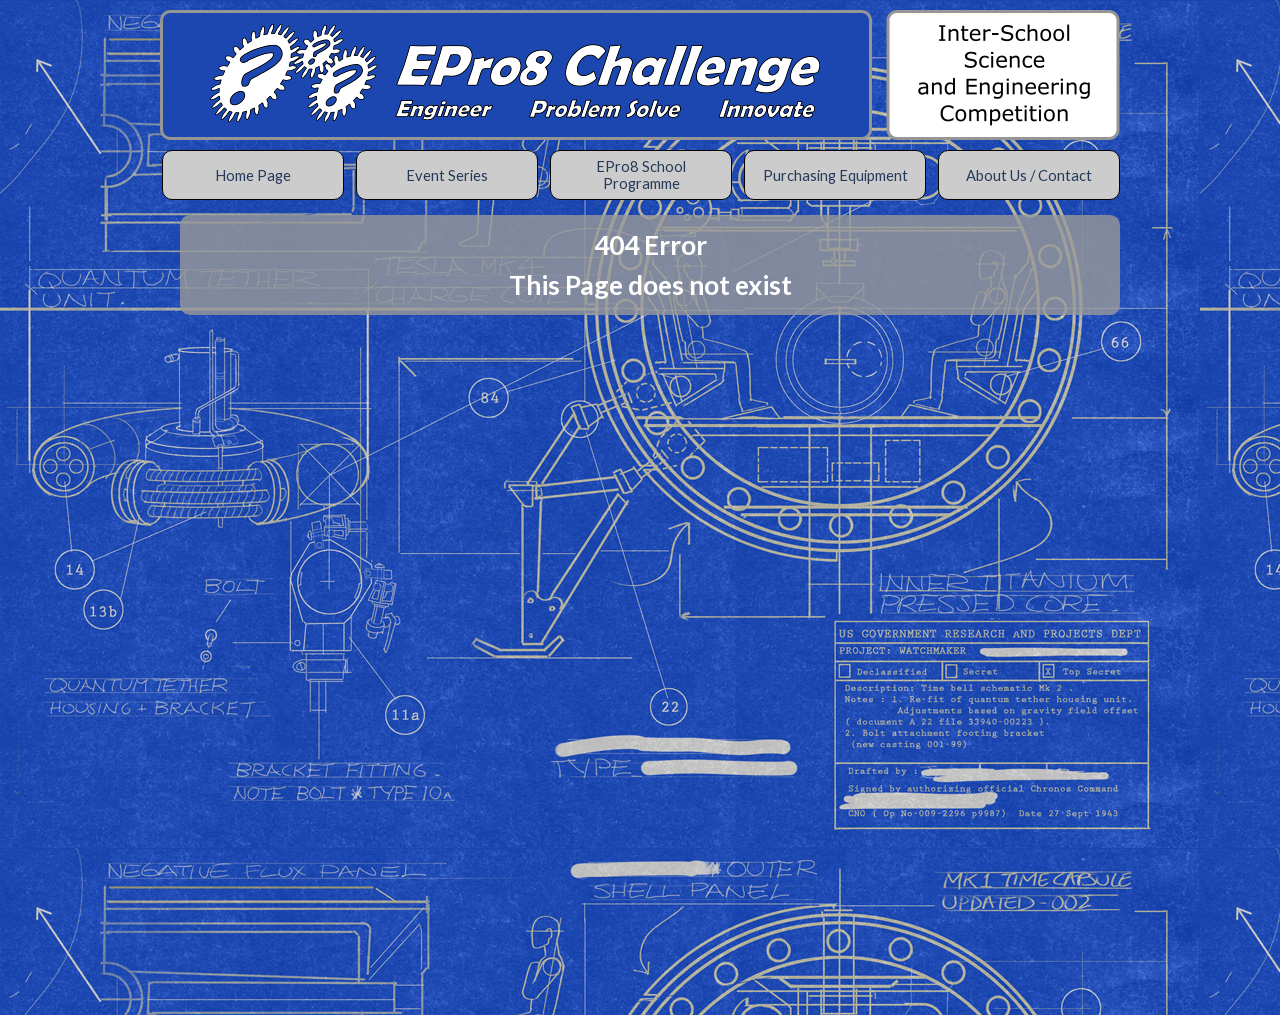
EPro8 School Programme (641, 175)
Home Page (253, 175)
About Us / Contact (1029, 175)
